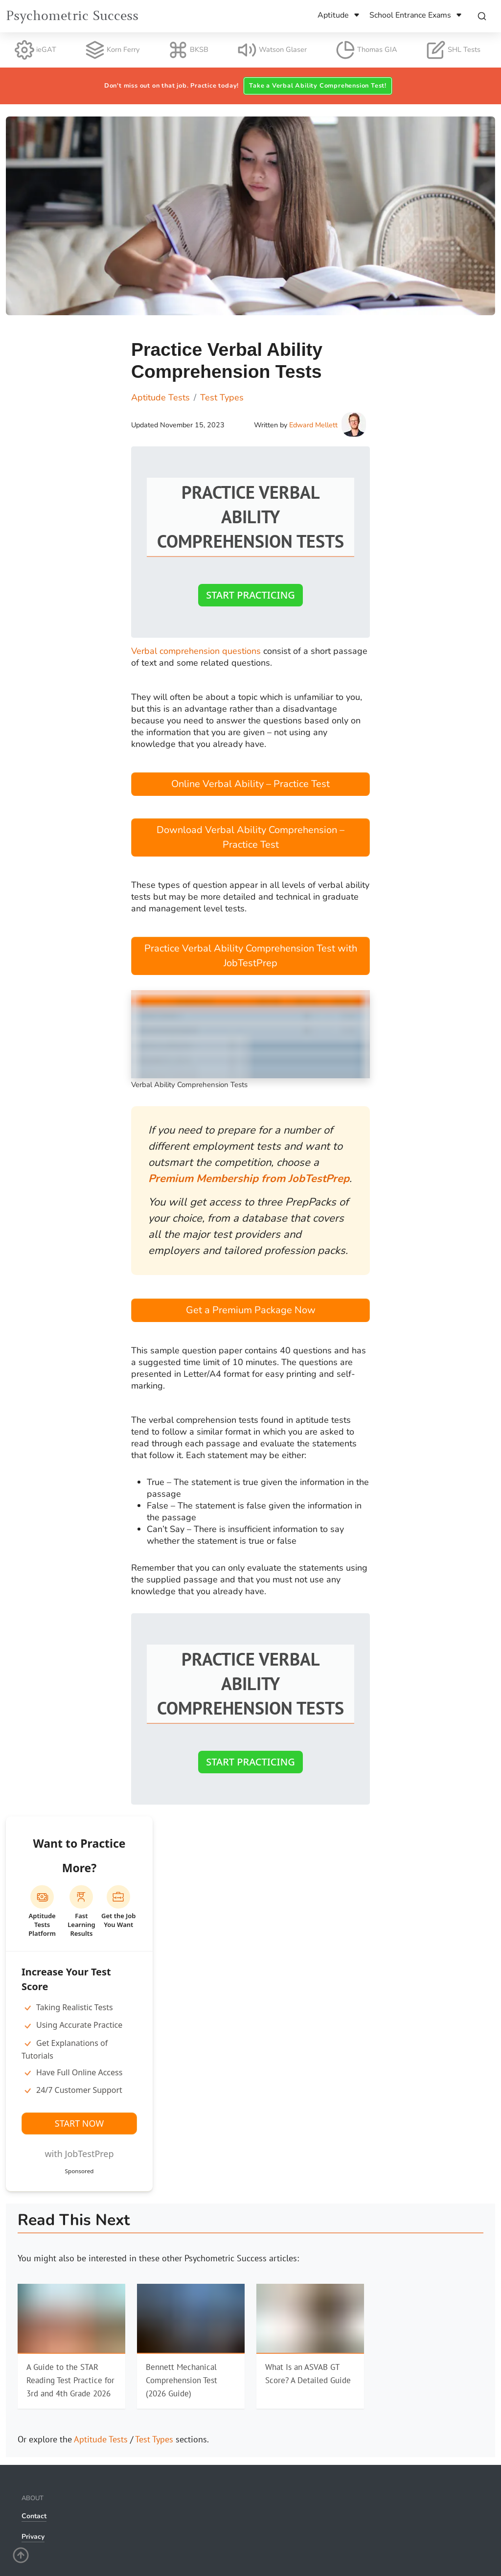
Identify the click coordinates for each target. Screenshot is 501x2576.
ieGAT (35, 50)
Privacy (33, 2536)
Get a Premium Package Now (251, 1310)
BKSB (188, 50)
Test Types (154, 2439)
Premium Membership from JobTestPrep (248, 1178)
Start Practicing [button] (250, 595)
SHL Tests (453, 50)
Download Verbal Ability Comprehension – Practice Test (250, 837)
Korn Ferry (112, 50)
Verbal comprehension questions (196, 651)
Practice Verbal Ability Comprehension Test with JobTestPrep (250, 956)
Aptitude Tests (101, 2439)
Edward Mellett (313, 425)
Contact (34, 2516)
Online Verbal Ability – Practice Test (250, 783)
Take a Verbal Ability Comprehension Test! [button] (318, 85)
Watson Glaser (272, 50)
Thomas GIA (366, 50)
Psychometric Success (72, 15)
